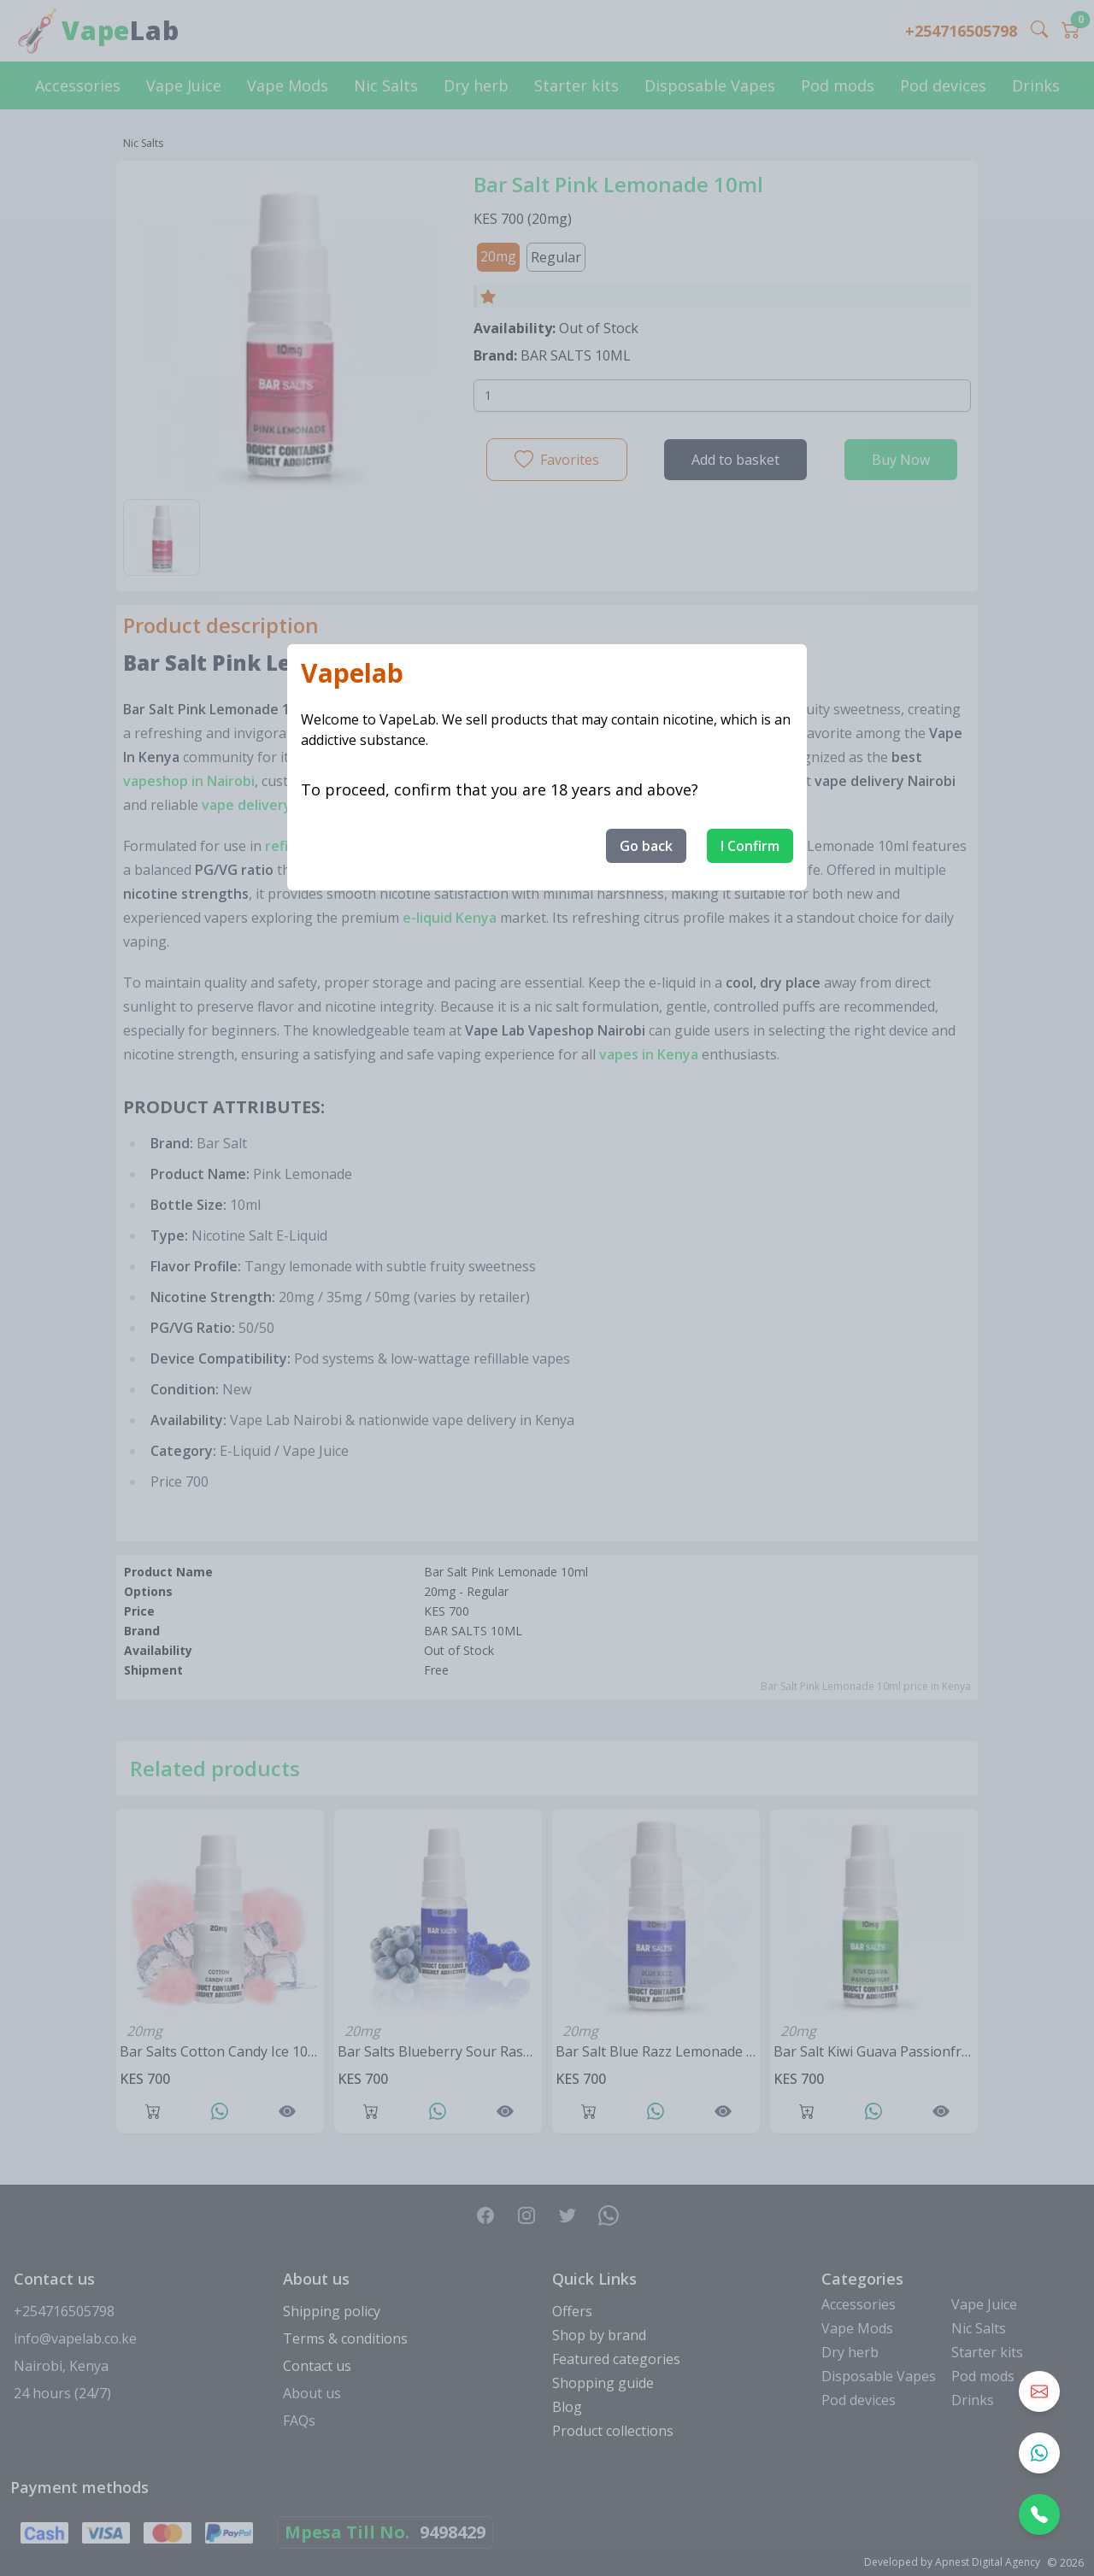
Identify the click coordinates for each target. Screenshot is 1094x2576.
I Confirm (750, 845)
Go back (646, 845)
